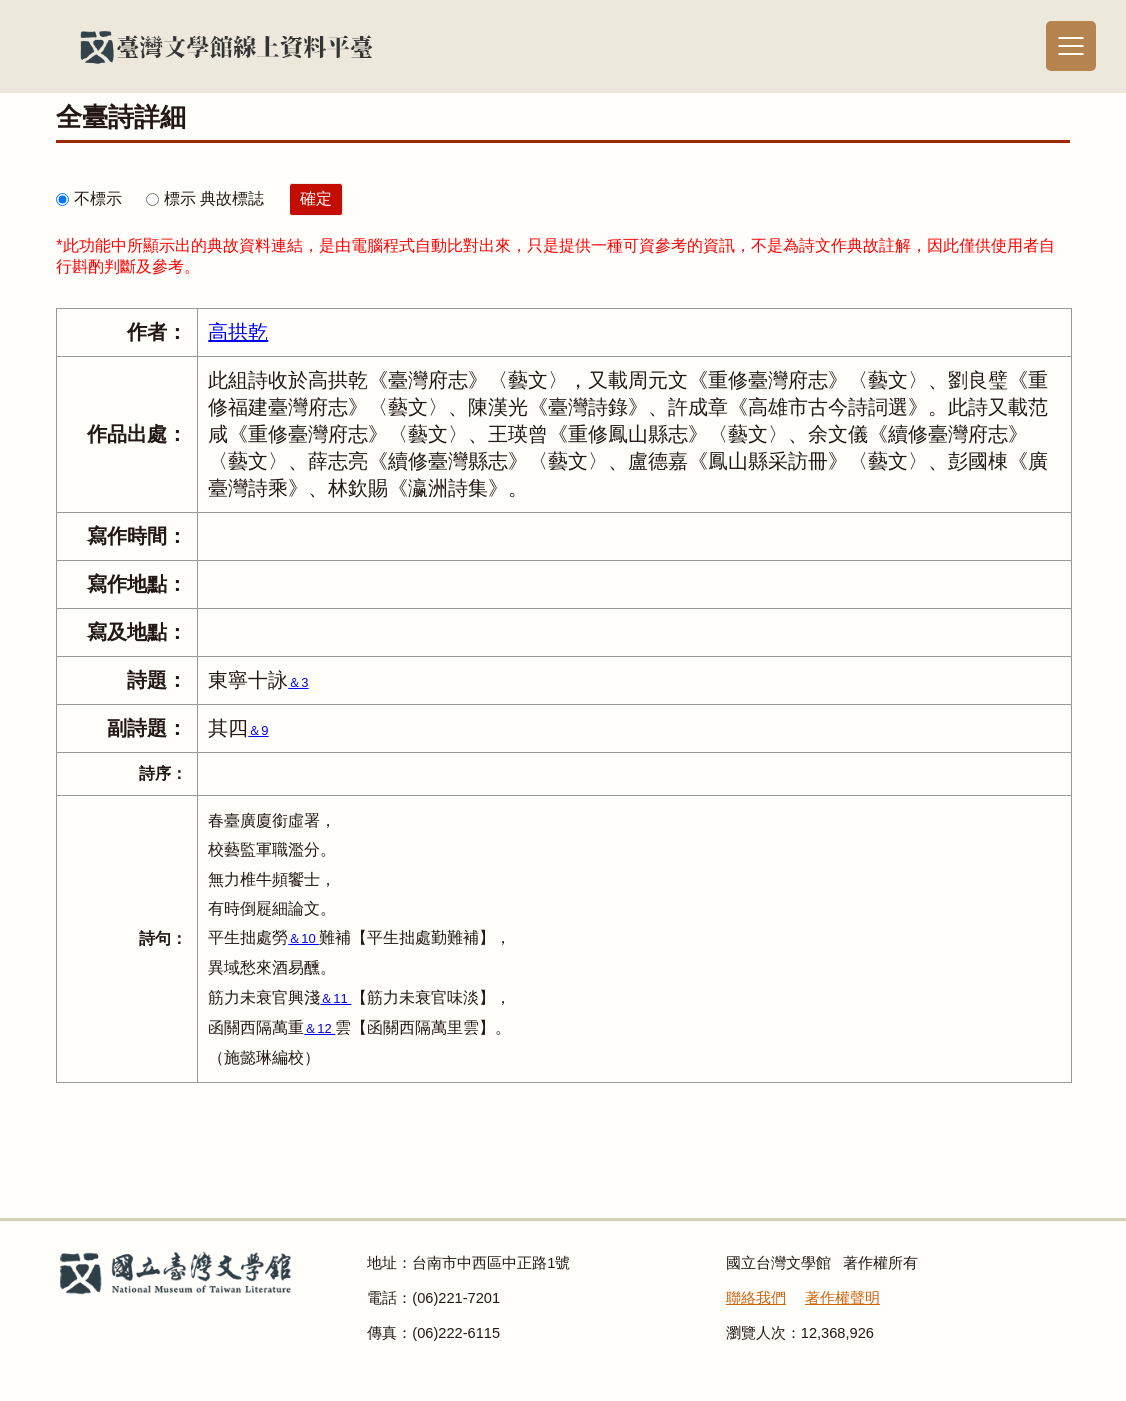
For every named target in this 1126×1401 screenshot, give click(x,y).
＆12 (319, 1028)
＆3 (298, 682)
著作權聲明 (842, 1298)
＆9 (258, 730)
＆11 (335, 998)
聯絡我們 (756, 1298)
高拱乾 (238, 332)
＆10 (303, 938)
